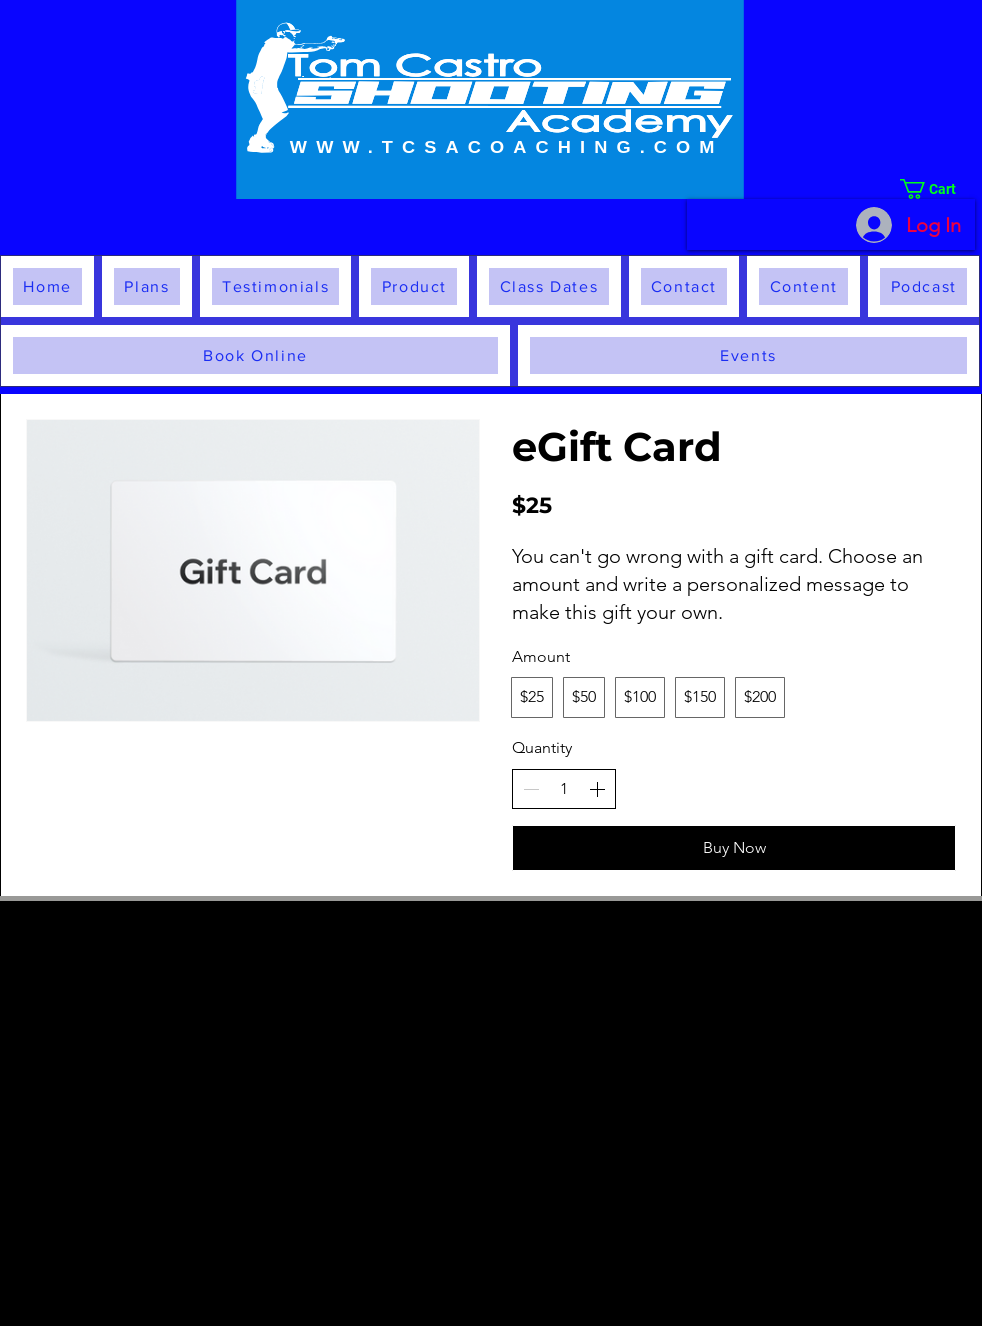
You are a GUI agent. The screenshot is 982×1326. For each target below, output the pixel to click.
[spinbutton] (564, 789)
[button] (938, 189)
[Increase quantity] (597, 789)
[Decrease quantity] (531, 789)
